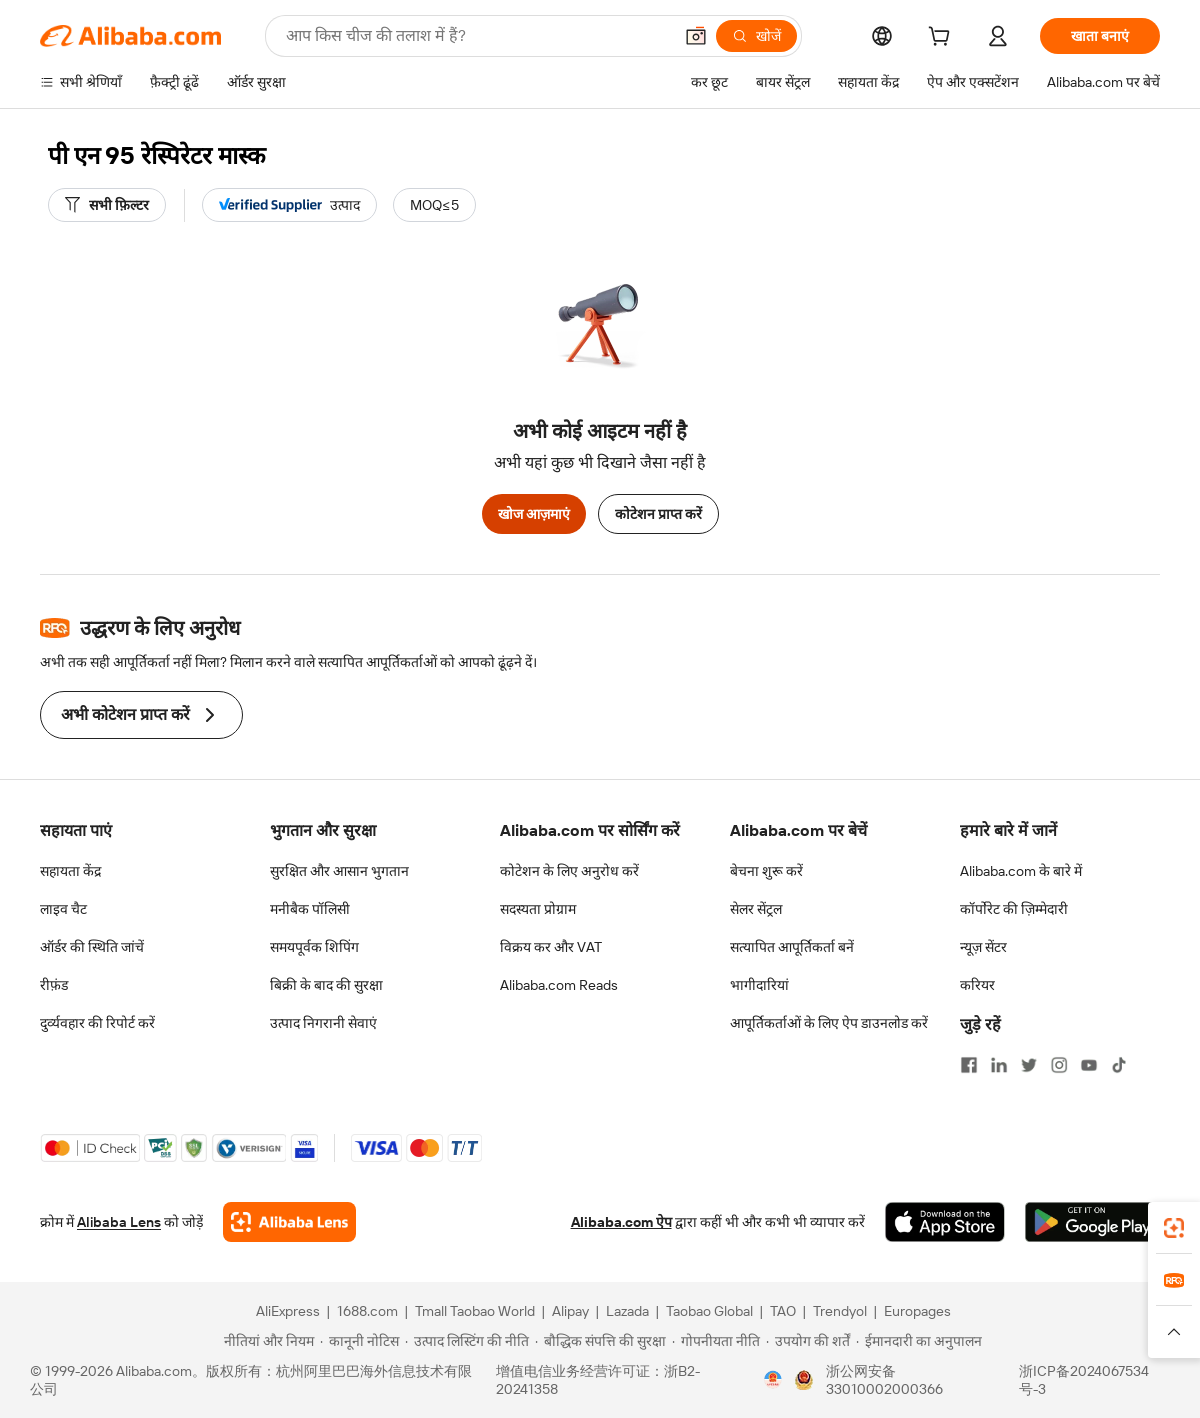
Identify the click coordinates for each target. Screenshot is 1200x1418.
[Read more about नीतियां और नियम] (266, 1341)
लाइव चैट (63, 909)
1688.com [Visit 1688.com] (367, 1311)
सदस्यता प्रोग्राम (538, 909)
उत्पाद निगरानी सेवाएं (323, 1023)
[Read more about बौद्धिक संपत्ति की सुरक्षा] (600, 1341)
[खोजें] (756, 36)
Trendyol (840, 1311)
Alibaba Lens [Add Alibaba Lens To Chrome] (119, 1222)
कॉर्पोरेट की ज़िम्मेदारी (1014, 909)
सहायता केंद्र (70, 871)
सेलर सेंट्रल (756, 909)
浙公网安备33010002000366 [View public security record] (884, 1380)
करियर (977, 985)
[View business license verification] (773, 1380)
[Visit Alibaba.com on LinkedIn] (999, 1065)
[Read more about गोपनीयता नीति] (716, 1341)
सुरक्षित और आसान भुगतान (339, 871)
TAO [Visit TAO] (783, 1311)
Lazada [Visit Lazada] (627, 1311)
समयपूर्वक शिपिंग (314, 947)
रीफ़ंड (54, 985)
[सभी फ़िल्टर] (107, 205)
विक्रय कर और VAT (551, 947)
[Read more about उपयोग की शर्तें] (808, 1341)
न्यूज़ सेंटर (983, 947)
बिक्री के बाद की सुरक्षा (326, 985)
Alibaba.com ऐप (621, 1222)
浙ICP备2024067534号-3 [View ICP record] (1084, 1380)
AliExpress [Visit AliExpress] (288, 1311)
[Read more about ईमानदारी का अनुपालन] (919, 1341)
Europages (917, 1311)
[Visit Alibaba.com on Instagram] (1059, 1065)
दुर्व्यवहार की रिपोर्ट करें (97, 1023)
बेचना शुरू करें (766, 871)
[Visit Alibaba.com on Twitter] (1029, 1065)
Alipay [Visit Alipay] (570, 1311)
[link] (1174, 1228)
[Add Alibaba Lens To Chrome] (289, 1222)
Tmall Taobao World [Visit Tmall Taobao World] (475, 1311)
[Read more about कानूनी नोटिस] (359, 1341)
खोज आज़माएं (534, 514)
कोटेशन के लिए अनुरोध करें (569, 871)
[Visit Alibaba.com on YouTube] (1089, 1065)
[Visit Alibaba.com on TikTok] (1119, 1065)
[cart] (943, 39)
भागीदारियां (759, 985)
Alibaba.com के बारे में (1021, 871)
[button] (696, 36)
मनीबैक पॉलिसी (310, 909)
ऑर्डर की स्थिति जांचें (92, 947)
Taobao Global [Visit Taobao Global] (709, 1311)
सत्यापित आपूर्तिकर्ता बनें (792, 947)
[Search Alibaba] (477, 36)
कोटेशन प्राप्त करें (658, 514)
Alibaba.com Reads (559, 985)
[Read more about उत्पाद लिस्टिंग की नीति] (467, 1341)
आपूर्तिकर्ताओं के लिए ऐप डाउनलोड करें (829, 1023)
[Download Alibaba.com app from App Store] (945, 1222)
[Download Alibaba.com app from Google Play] (1092, 1222)
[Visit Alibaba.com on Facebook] (969, 1065)
